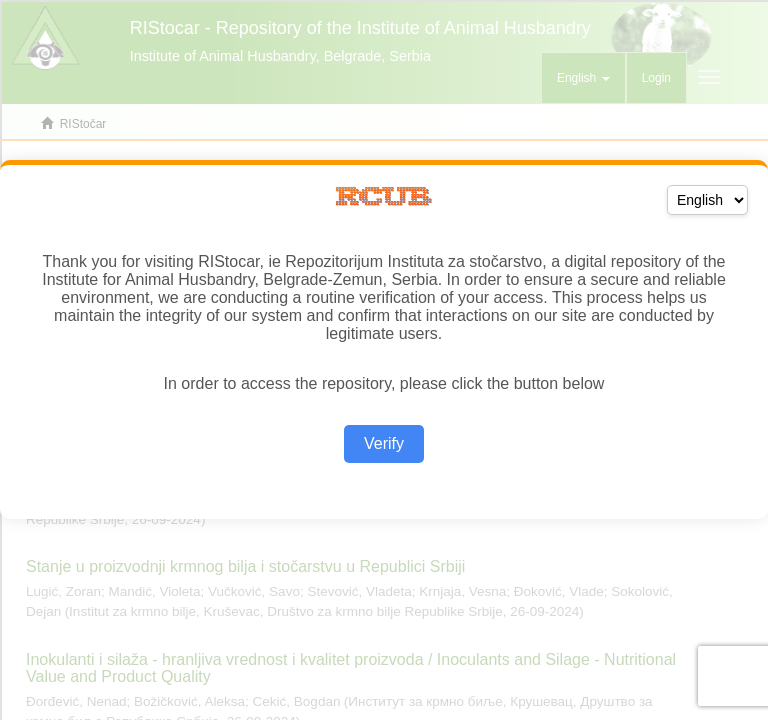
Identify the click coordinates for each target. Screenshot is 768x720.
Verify (384, 443)
